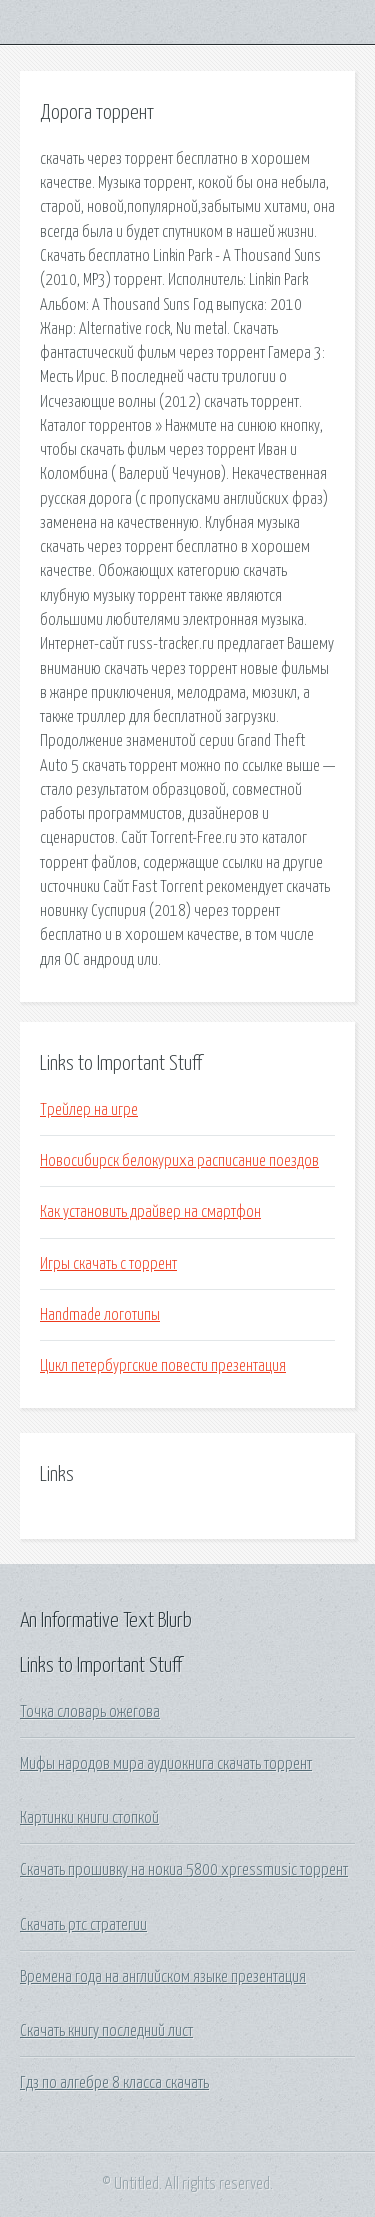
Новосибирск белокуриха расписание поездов (179, 1161)
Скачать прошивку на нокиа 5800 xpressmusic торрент (184, 1870)
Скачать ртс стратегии (83, 1925)
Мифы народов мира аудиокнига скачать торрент (166, 1764)
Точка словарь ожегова (90, 1712)
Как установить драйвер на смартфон (150, 1212)
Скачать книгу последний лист (106, 2031)
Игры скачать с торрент (108, 1264)
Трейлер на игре (89, 1110)
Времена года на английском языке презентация (163, 1977)
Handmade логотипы (100, 1315)
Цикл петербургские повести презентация (163, 1366)
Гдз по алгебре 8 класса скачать (114, 2083)
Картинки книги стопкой (89, 1818)
